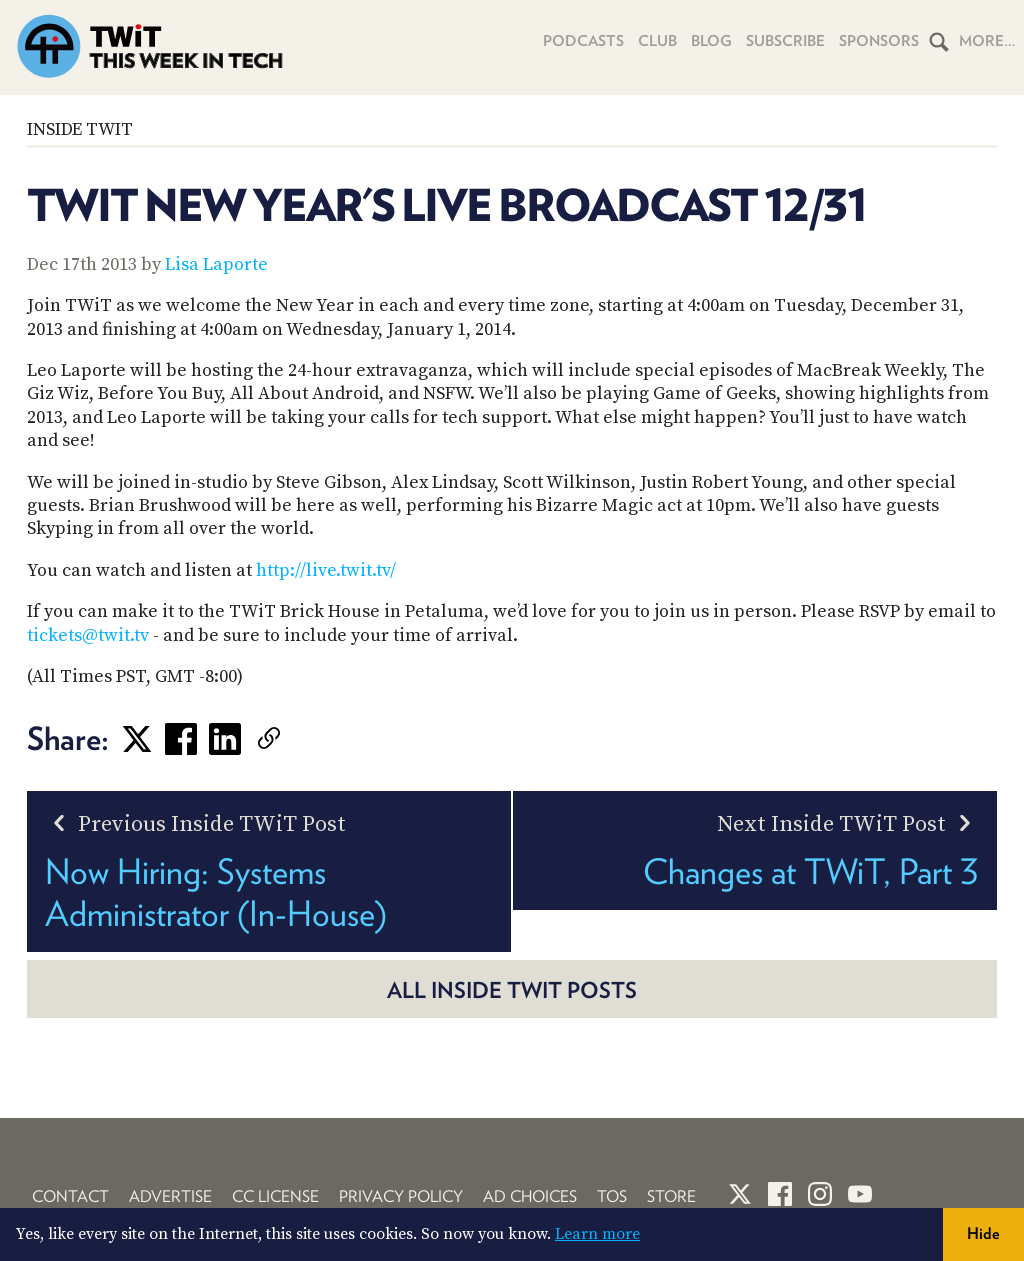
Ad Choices (530, 1196)
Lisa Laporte (216, 264)
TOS (612, 1196)
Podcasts (583, 41)
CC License (275, 1196)
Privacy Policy (401, 1196)
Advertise (170, 1196)
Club (657, 41)
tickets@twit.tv (88, 635)
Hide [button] (983, 1233)
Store (671, 1196)
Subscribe (785, 41)
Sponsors (879, 41)
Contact (70, 1196)
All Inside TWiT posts (512, 990)
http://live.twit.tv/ (326, 570)
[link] (299, 739)
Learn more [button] (597, 1234)
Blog (711, 41)
